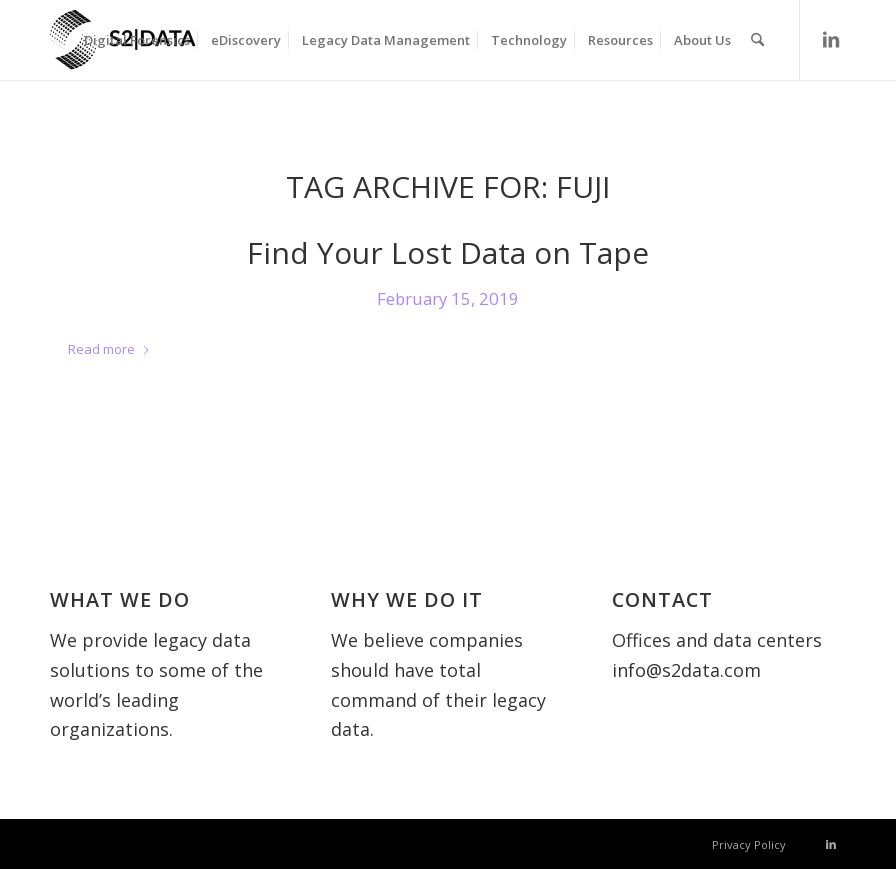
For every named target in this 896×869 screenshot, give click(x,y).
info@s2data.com (686, 670)
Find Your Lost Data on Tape (448, 252)
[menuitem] (137, 40)
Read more (109, 349)
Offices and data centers (717, 640)
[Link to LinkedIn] (831, 39)
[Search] (757, 40)
